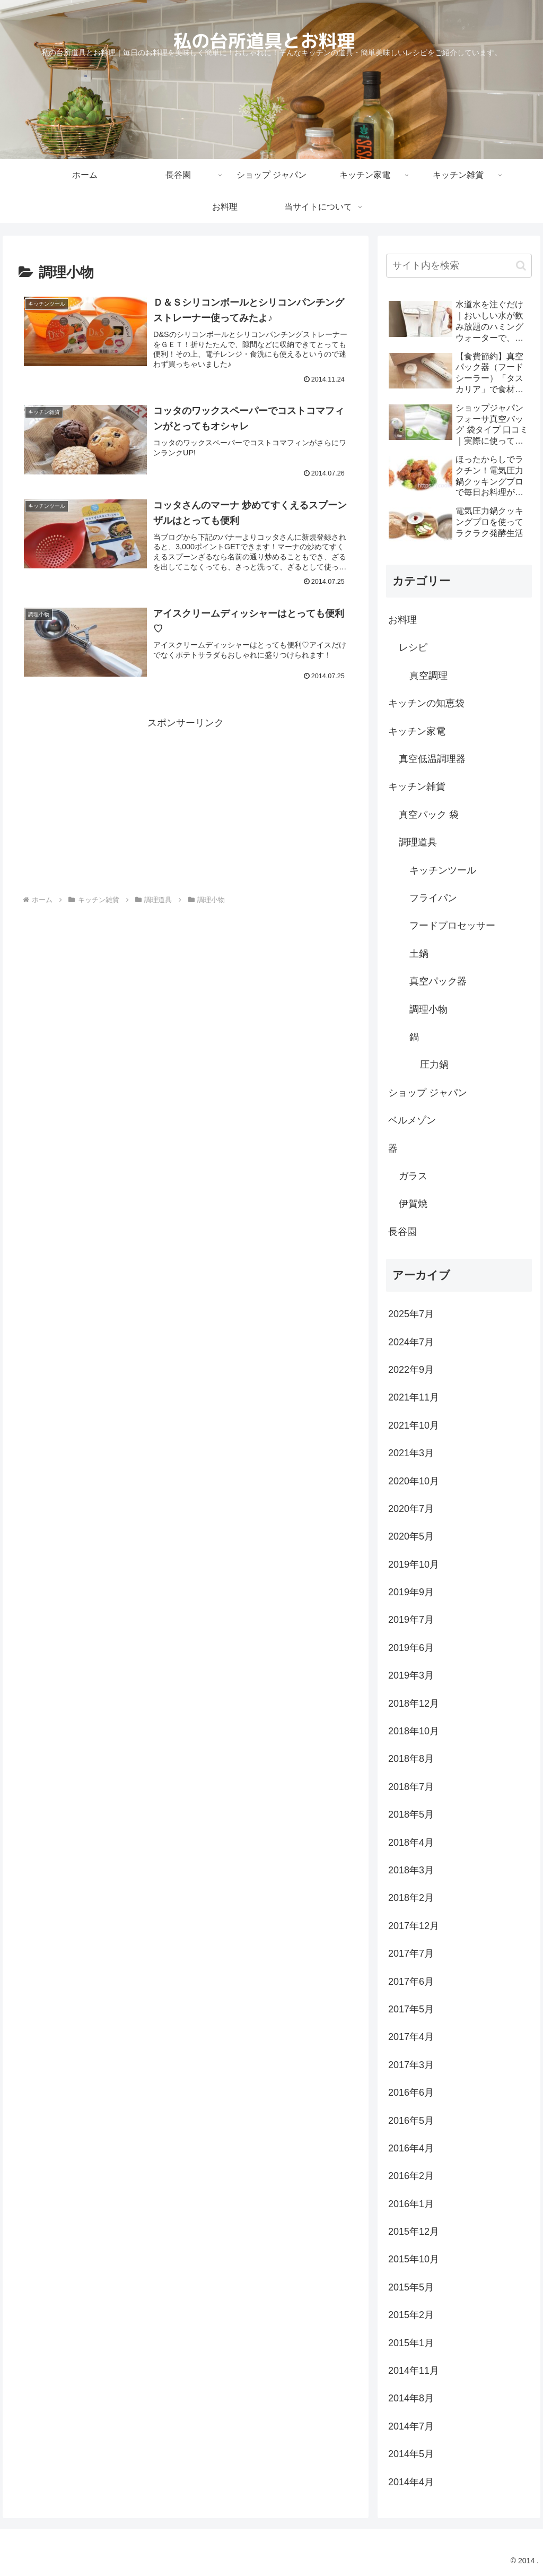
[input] (458, 266)
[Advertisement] (186, 805)
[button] (521, 266)
